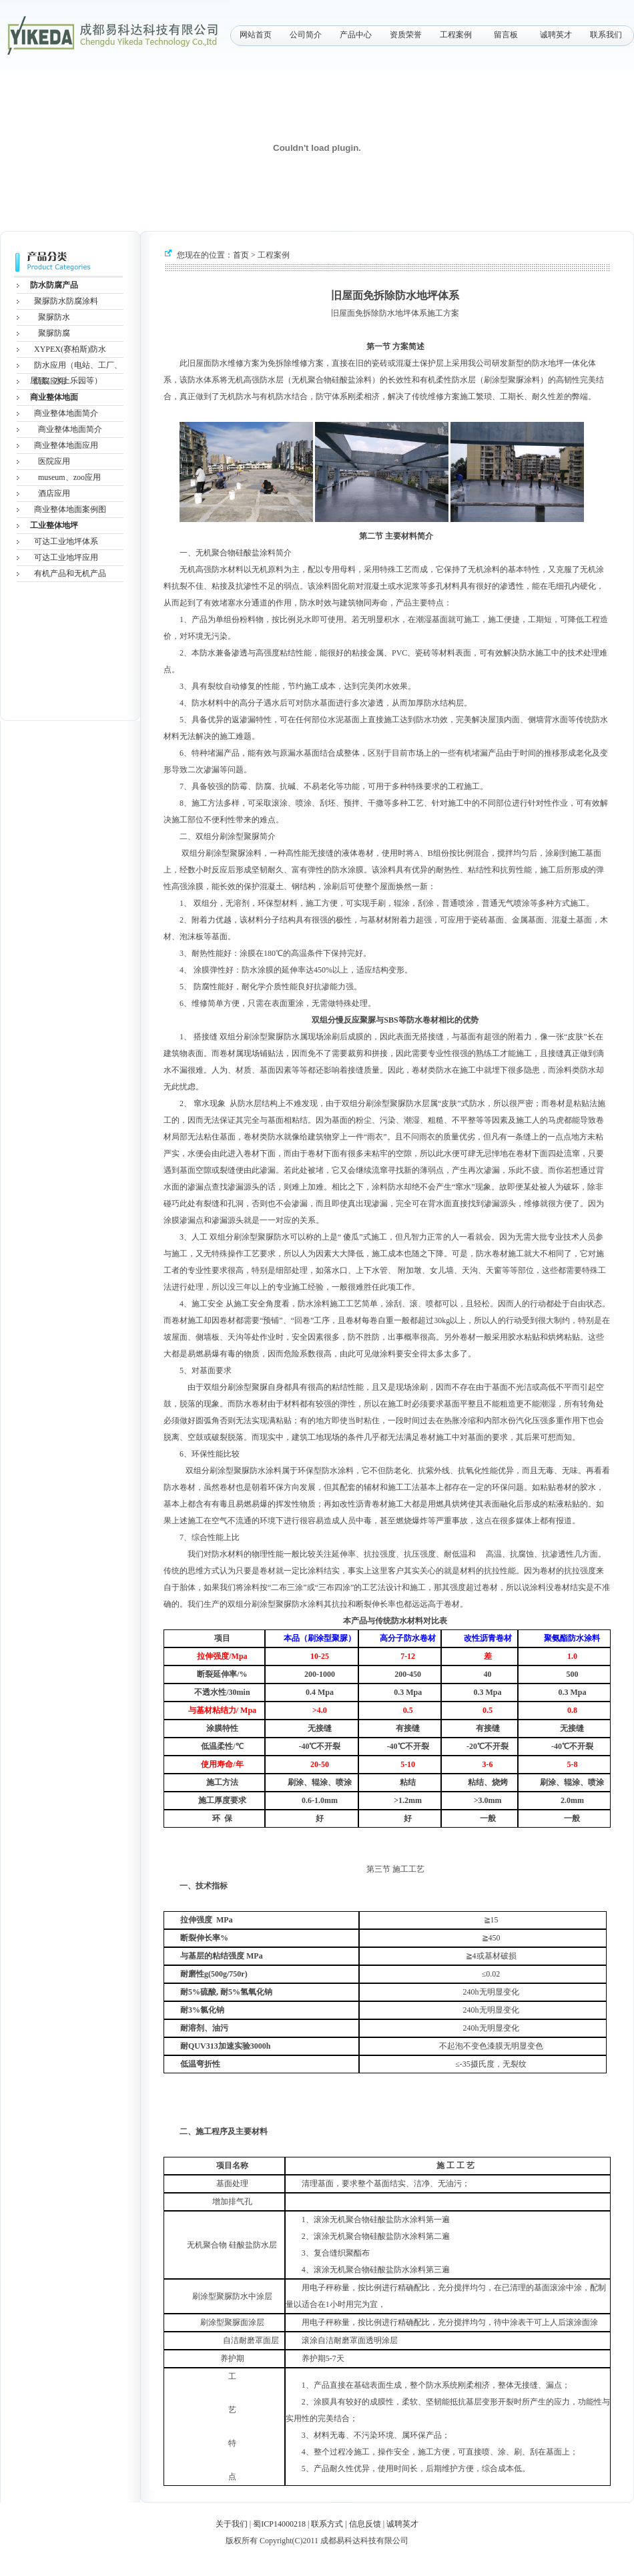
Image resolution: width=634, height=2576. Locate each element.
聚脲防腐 (54, 333)
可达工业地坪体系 (66, 541)
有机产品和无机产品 (70, 573)
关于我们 (232, 2524)
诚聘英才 (556, 34)
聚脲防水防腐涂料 (66, 301)
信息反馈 (365, 2524)
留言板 (506, 34)
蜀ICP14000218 (279, 2524)
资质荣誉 (406, 34)
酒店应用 (54, 493)
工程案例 (456, 34)
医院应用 (54, 461)
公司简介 (306, 34)
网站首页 (256, 34)
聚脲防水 (54, 317)
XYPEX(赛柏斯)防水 (70, 349)
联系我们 (606, 34)
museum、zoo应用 (69, 477)
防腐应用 (50, 381)
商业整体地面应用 (66, 445)
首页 (241, 255)
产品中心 (356, 34)
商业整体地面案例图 (70, 509)
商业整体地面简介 (66, 413)
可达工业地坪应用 (66, 557)
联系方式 (327, 2524)
